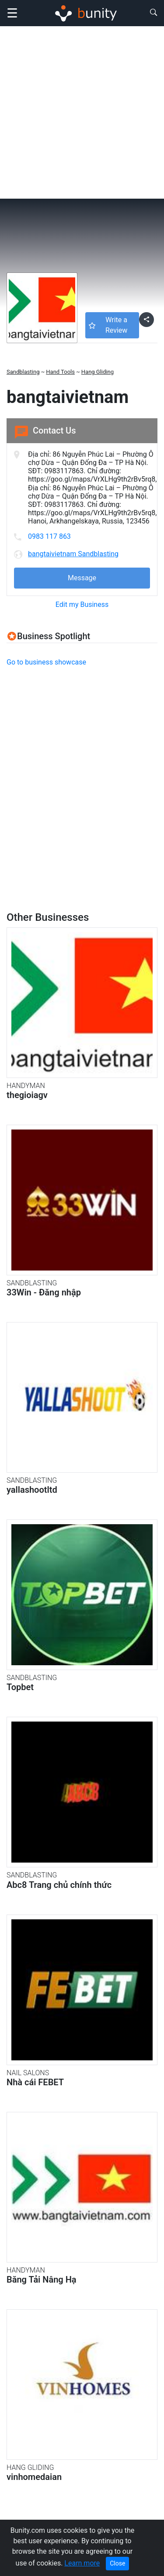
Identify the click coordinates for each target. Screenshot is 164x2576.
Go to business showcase (46, 662)
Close (117, 2563)
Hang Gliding (97, 371)
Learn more (82, 2563)
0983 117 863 (49, 536)
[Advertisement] (82, 112)
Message (82, 578)
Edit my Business (82, 604)
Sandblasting (23, 371)
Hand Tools (60, 371)
